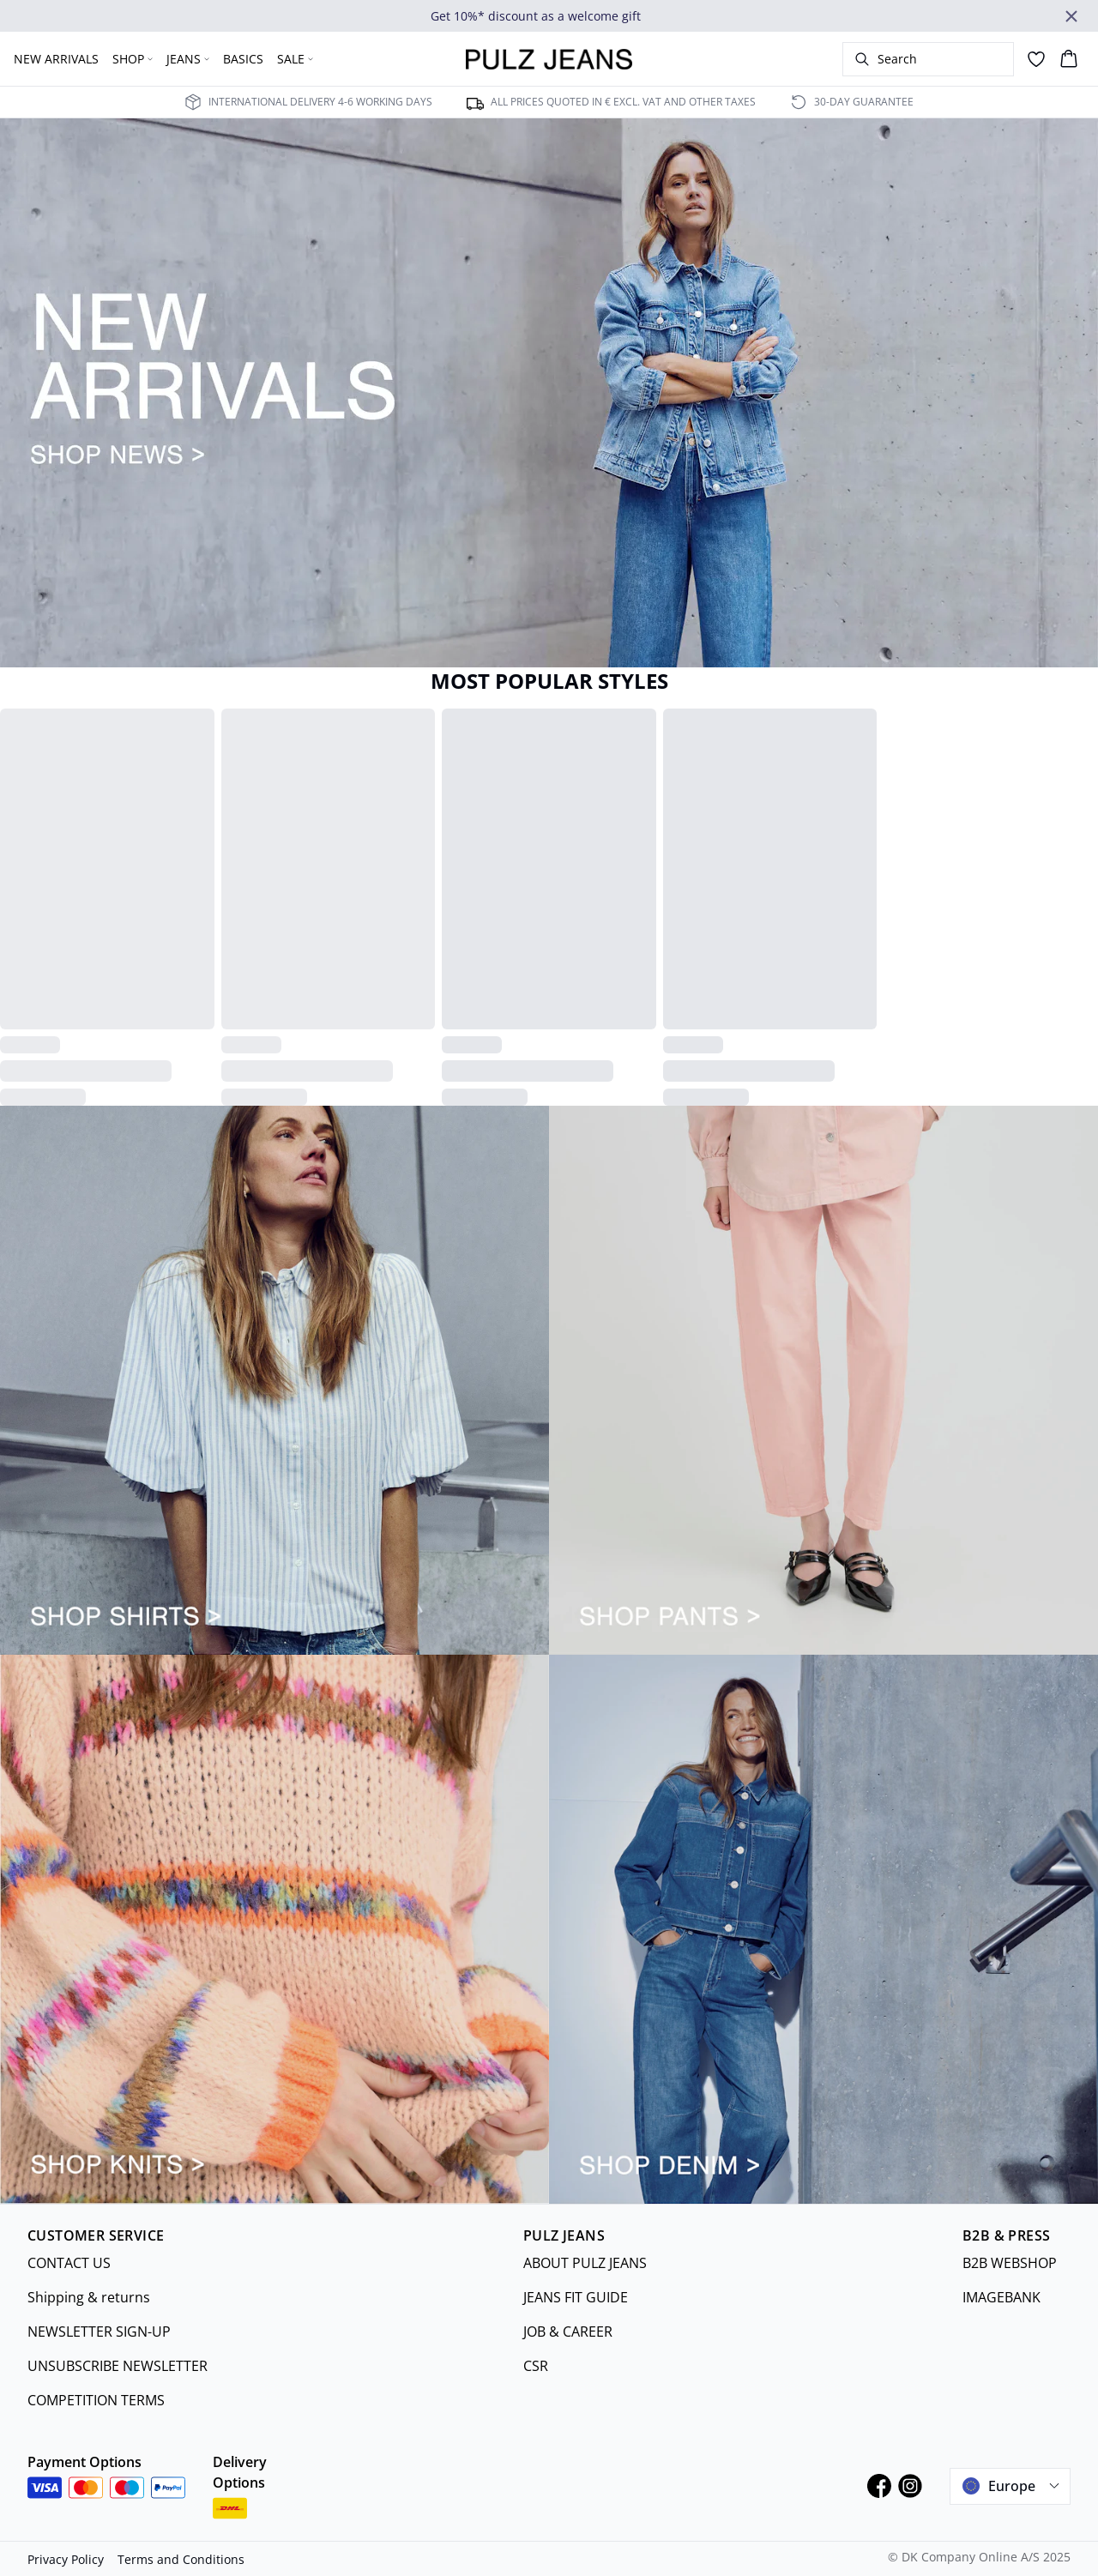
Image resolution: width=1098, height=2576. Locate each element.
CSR (535, 2365)
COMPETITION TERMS (96, 2400)
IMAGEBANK (1001, 2297)
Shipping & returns (88, 2297)
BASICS (243, 59)
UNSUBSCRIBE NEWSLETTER (117, 2365)
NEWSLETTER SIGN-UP (99, 2331)
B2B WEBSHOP (1009, 2262)
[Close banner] (1071, 16)
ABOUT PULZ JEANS (585, 2262)
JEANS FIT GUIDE (575, 2297)
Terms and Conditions (181, 2559)
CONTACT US (69, 2262)
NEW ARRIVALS (56, 59)
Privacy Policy (65, 2559)
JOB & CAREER (567, 2331)
